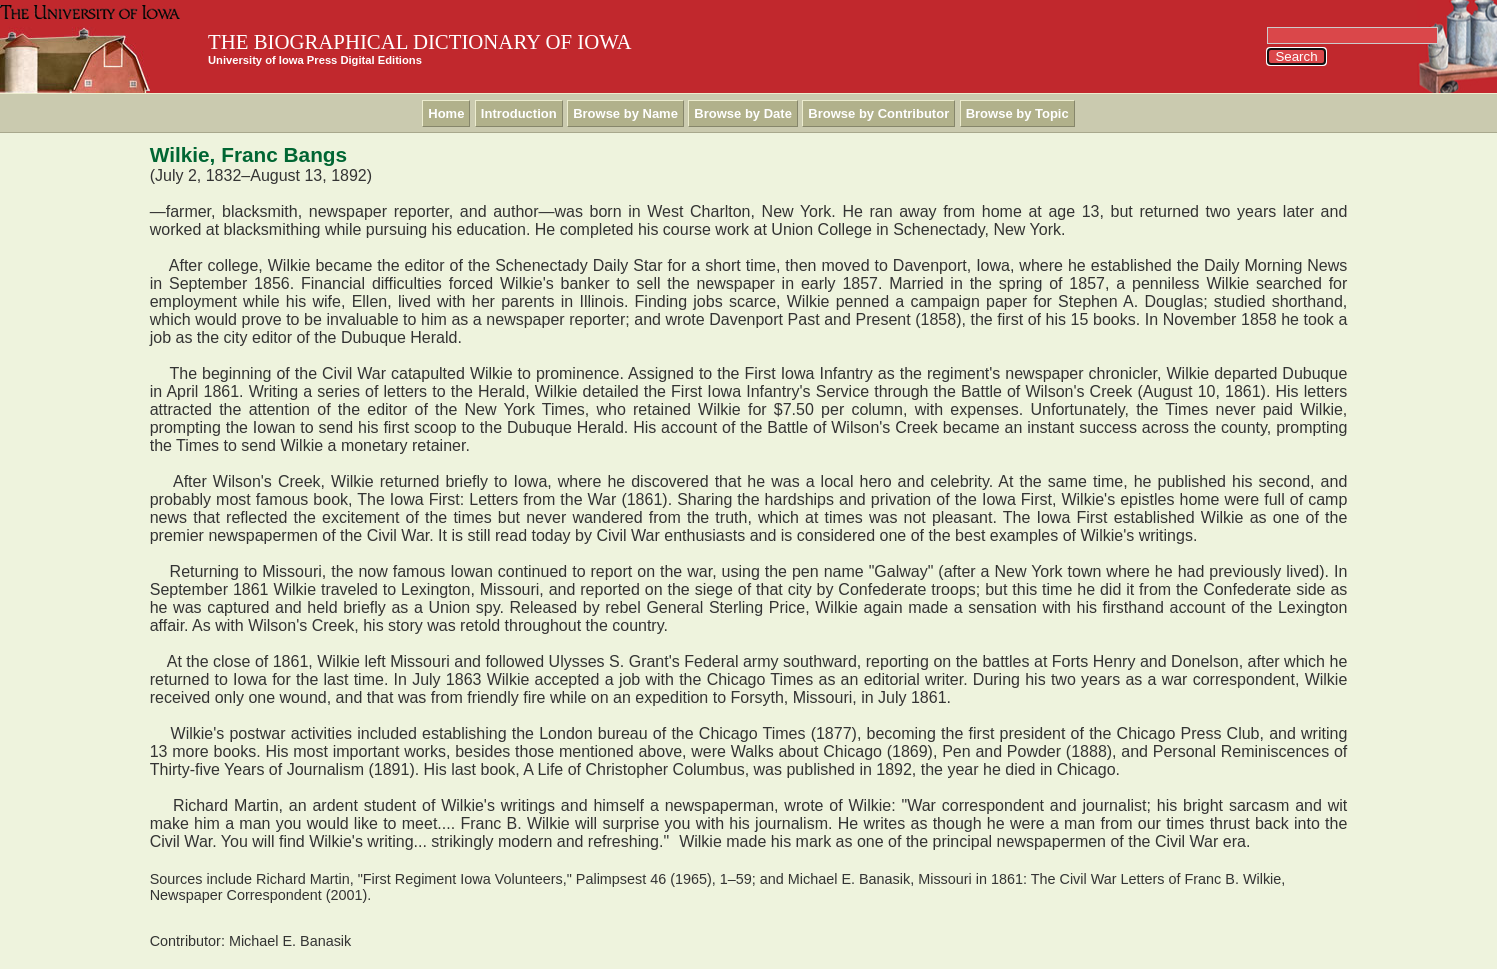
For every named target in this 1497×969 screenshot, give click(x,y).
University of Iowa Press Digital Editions (315, 60)
